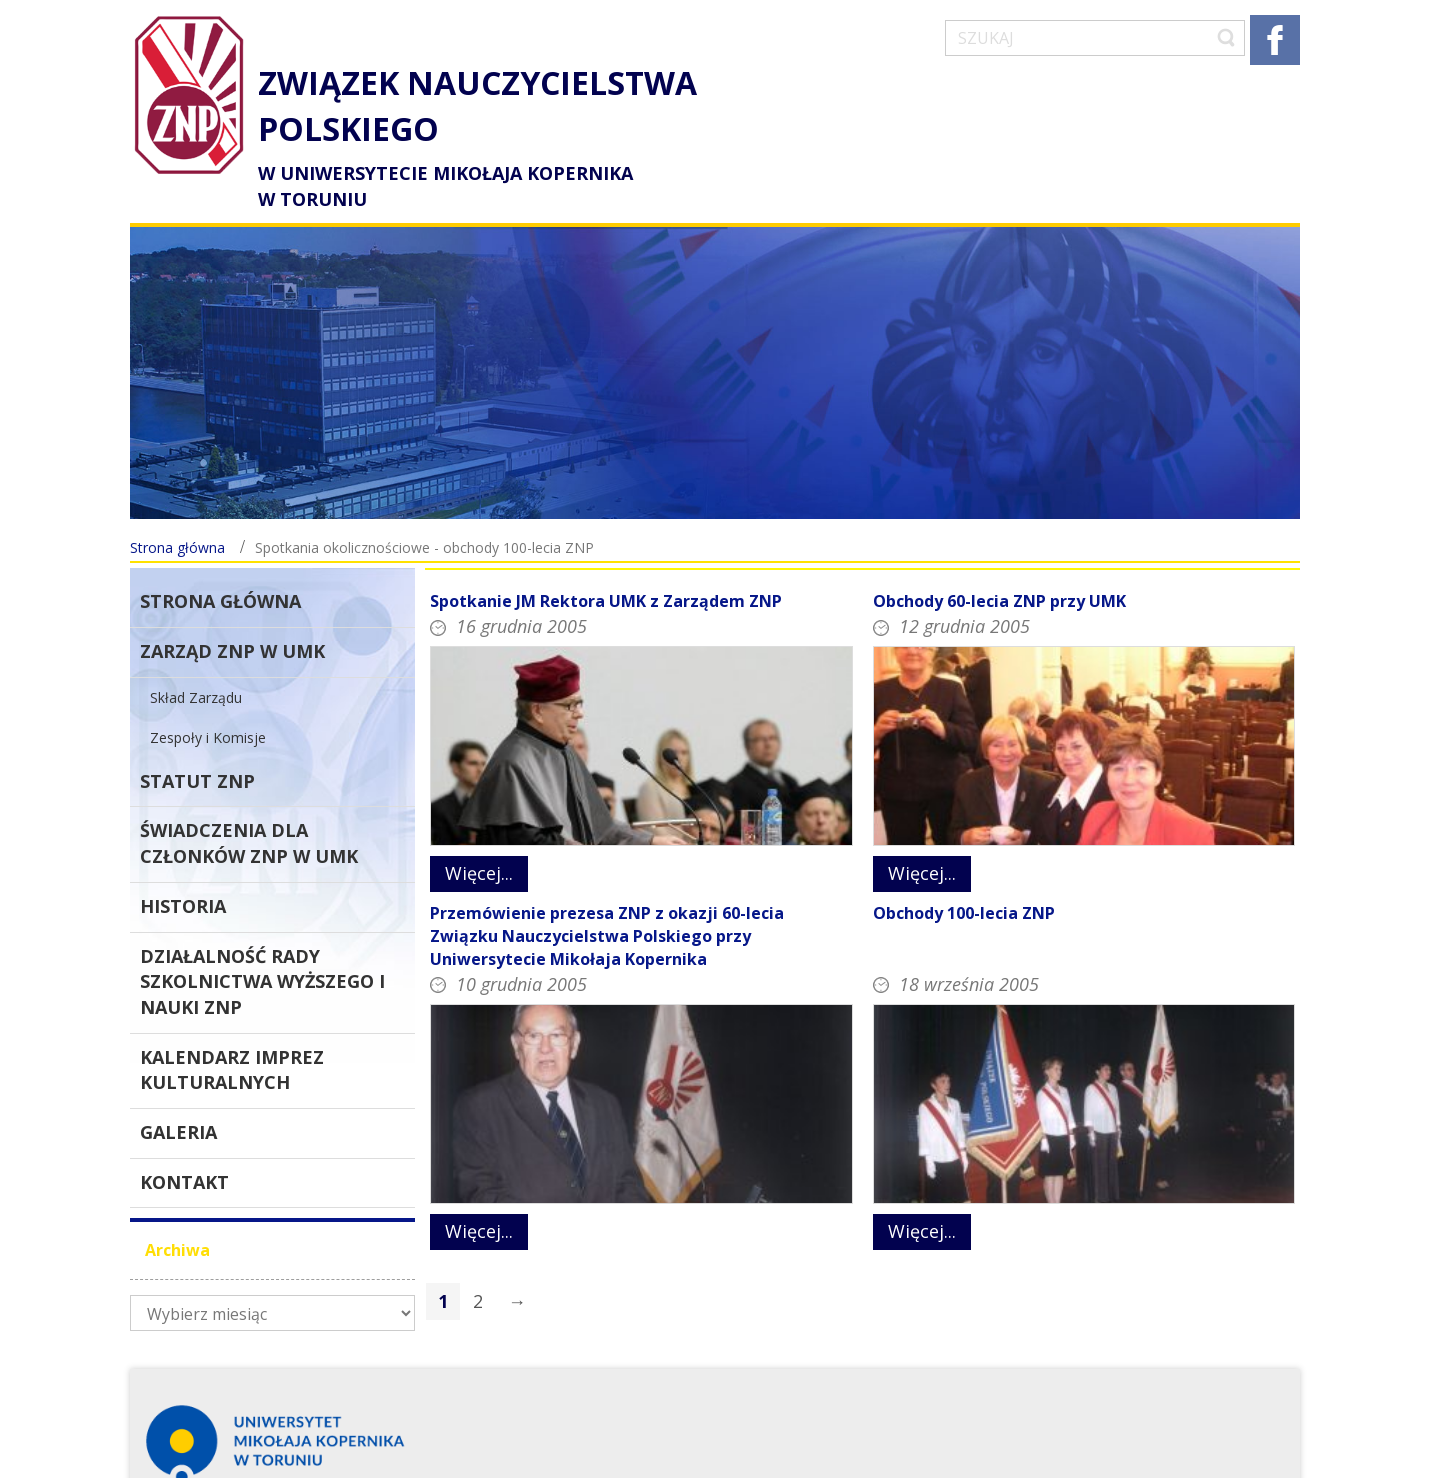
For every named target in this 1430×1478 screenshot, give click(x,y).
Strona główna (177, 512)
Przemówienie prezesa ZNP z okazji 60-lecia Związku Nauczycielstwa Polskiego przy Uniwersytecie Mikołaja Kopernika (607, 900)
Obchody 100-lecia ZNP (964, 877)
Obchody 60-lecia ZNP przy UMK (999, 566)
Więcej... (479, 838)
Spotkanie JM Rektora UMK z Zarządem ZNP (606, 566)
